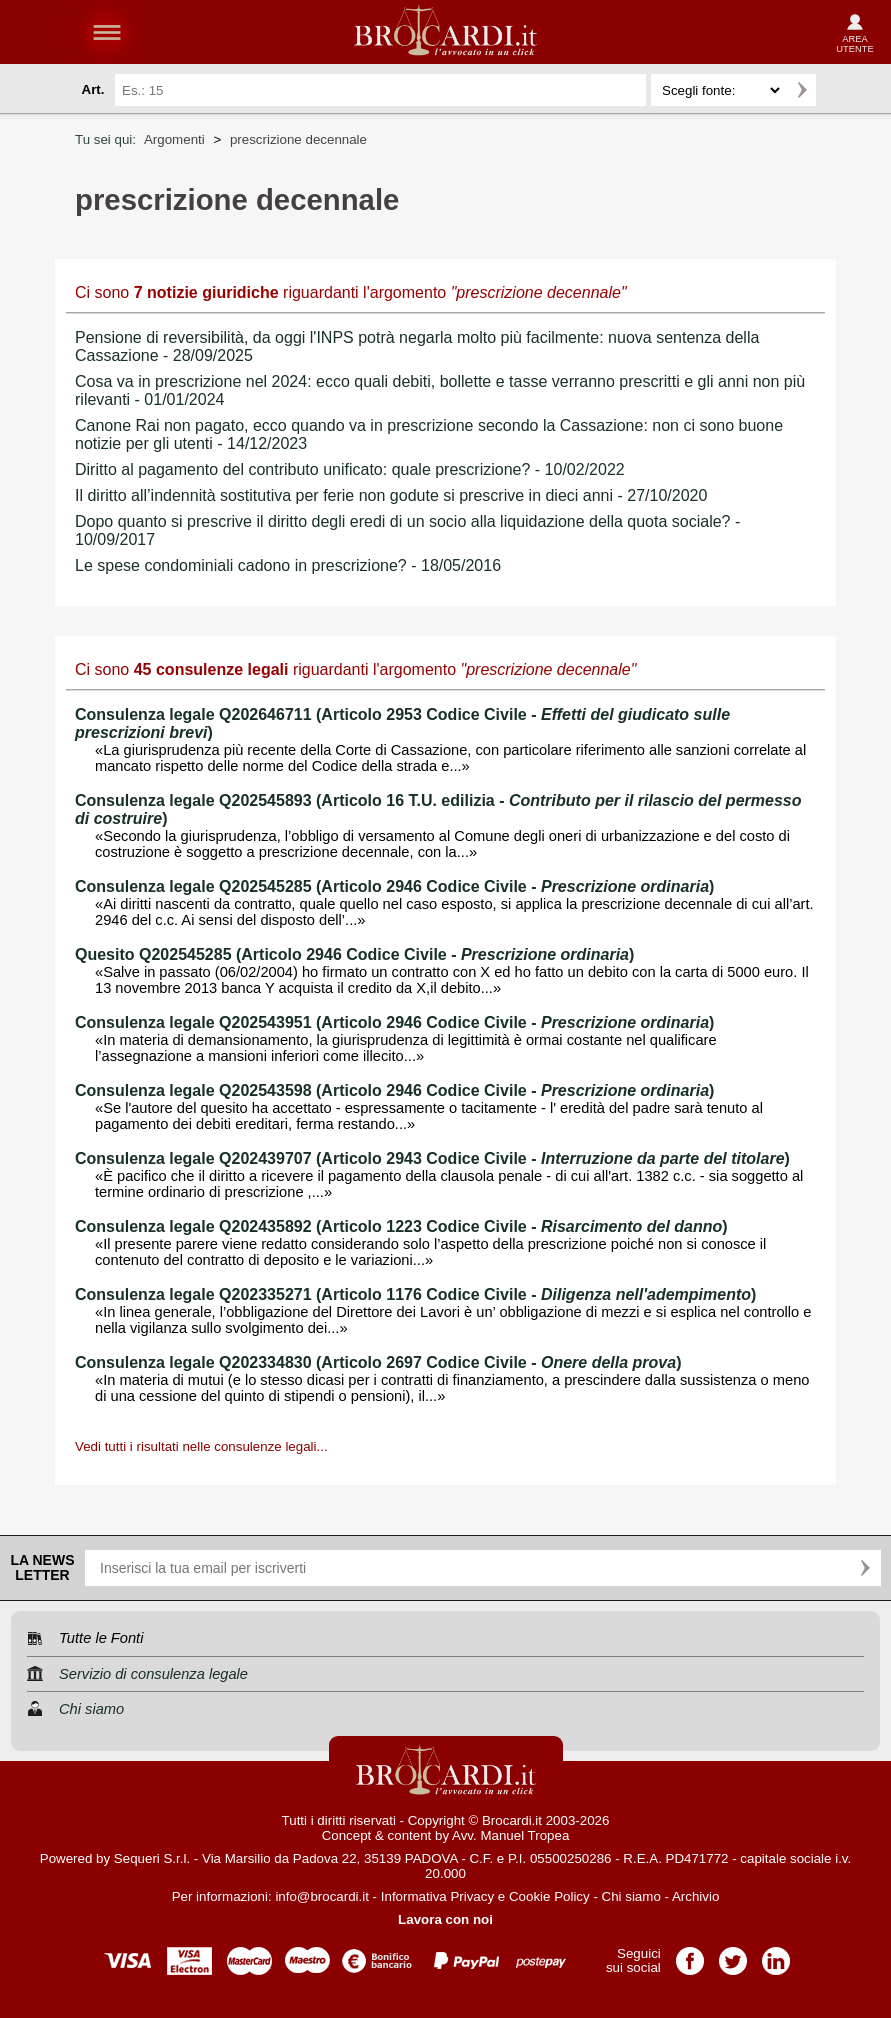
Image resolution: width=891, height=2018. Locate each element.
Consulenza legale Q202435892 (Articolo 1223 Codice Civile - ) (401, 1226)
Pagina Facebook (690, 1954)
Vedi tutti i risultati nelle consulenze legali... (201, 1446)
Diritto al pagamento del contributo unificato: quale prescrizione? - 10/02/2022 (350, 469)
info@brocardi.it (322, 1896)
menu (107, 32)
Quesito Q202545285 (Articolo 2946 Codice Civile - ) (354, 954)
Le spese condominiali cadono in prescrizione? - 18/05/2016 (288, 565)
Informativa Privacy (437, 1896)
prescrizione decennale (298, 139)
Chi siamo (631, 1896)
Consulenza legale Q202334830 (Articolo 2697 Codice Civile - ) (378, 1362)
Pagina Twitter (733, 1954)
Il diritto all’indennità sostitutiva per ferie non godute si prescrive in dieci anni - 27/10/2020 (391, 495)
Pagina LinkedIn (776, 1954)
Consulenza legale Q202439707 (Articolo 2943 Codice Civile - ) (432, 1158)
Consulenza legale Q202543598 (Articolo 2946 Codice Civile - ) (394, 1090)
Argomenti (174, 139)
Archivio (695, 1896)
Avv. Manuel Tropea (510, 1835)
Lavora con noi (445, 1919)
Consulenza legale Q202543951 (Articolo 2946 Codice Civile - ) (394, 1022)
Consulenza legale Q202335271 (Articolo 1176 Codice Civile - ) (415, 1294)
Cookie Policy (549, 1896)
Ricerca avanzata (840, 90)
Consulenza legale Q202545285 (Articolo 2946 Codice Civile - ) (394, 886)
